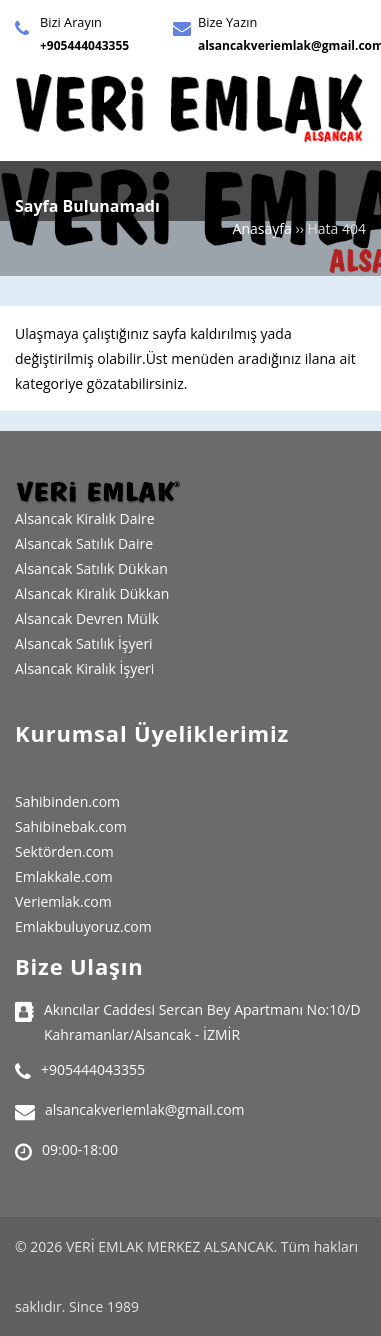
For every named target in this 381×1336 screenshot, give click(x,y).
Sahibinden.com (67, 801)
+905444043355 (84, 45)
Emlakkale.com (64, 876)
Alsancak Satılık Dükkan (91, 568)
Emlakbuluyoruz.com (83, 926)
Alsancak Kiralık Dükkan (92, 593)
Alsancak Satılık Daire (84, 543)
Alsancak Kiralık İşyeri (84, 668)
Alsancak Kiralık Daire (85, 518)
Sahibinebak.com (71, 826)
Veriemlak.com (63, 901)
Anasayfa (262, 228)
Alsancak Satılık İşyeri (84, 643)
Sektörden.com (64, 851)
